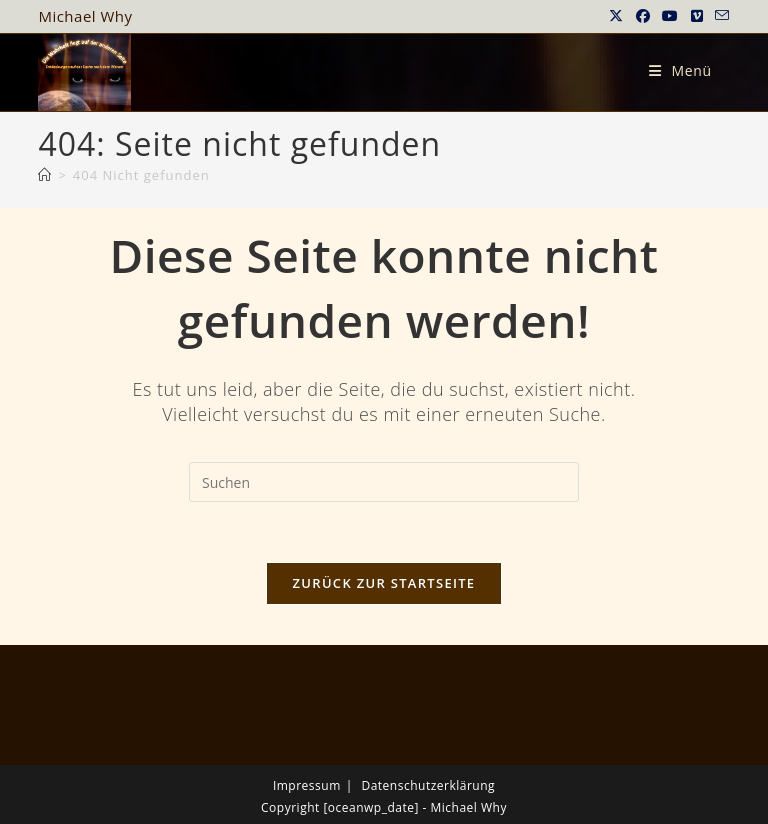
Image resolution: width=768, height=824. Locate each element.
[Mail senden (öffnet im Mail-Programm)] (719, 16)
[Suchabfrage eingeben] (384, 482)
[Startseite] (45, 175)
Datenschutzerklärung (428, 785)
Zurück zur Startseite (384, 583)
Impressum (307, 785)
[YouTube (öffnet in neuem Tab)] (670, 16)
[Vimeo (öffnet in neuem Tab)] (697, 16)
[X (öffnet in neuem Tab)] (616, 16)
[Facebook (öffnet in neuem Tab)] (643, 16)
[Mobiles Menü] (680, 70)
